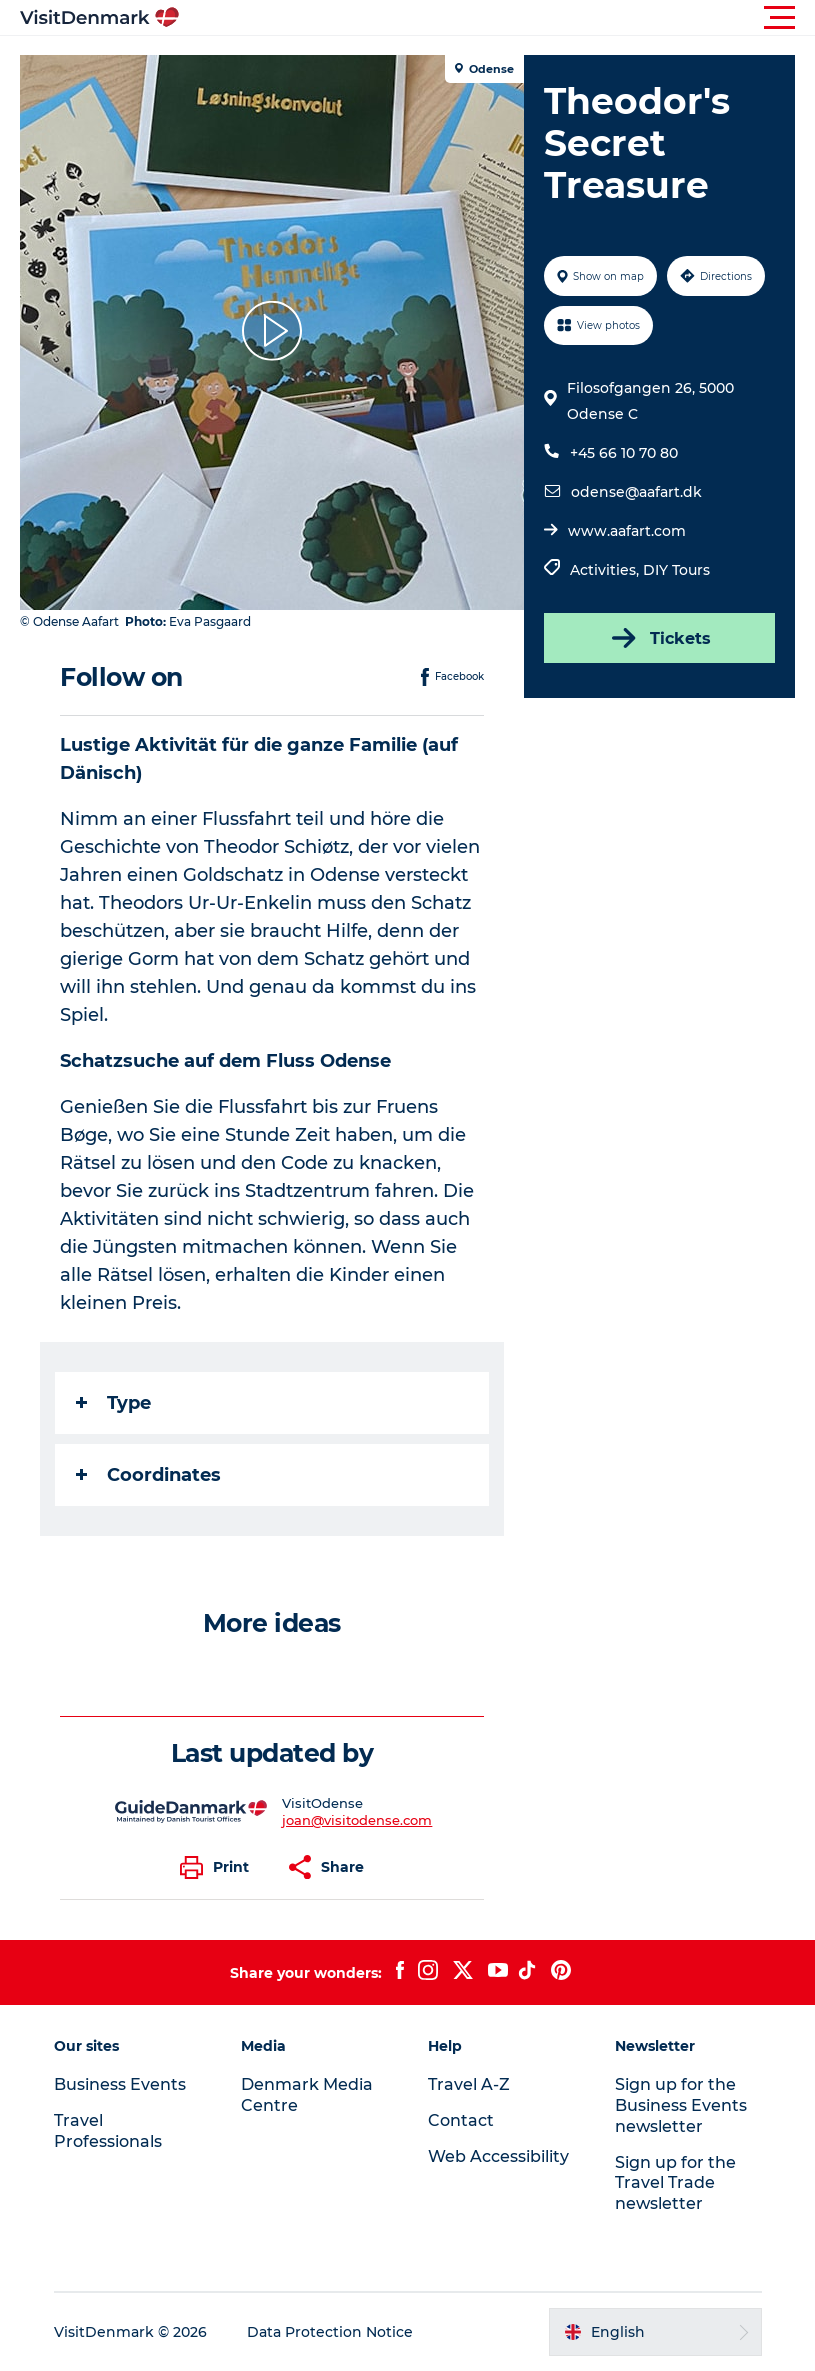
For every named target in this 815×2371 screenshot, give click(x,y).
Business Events (120, 2084)
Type (113, 1403)
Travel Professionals (108, 2131)
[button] (497, 18)
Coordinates (148, 1475)
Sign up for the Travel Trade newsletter (675, 2183)
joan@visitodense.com (357, 1820)
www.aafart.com (627, 531)
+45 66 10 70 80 (624, 453)
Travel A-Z (469, 2084)
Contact (461, 2120)
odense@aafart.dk (636, 492)
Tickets (659, 638)
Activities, (606, 570)
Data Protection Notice (330, 2332)
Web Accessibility (498, 2156)
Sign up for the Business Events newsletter (681, 2105)
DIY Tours (676, 570)
